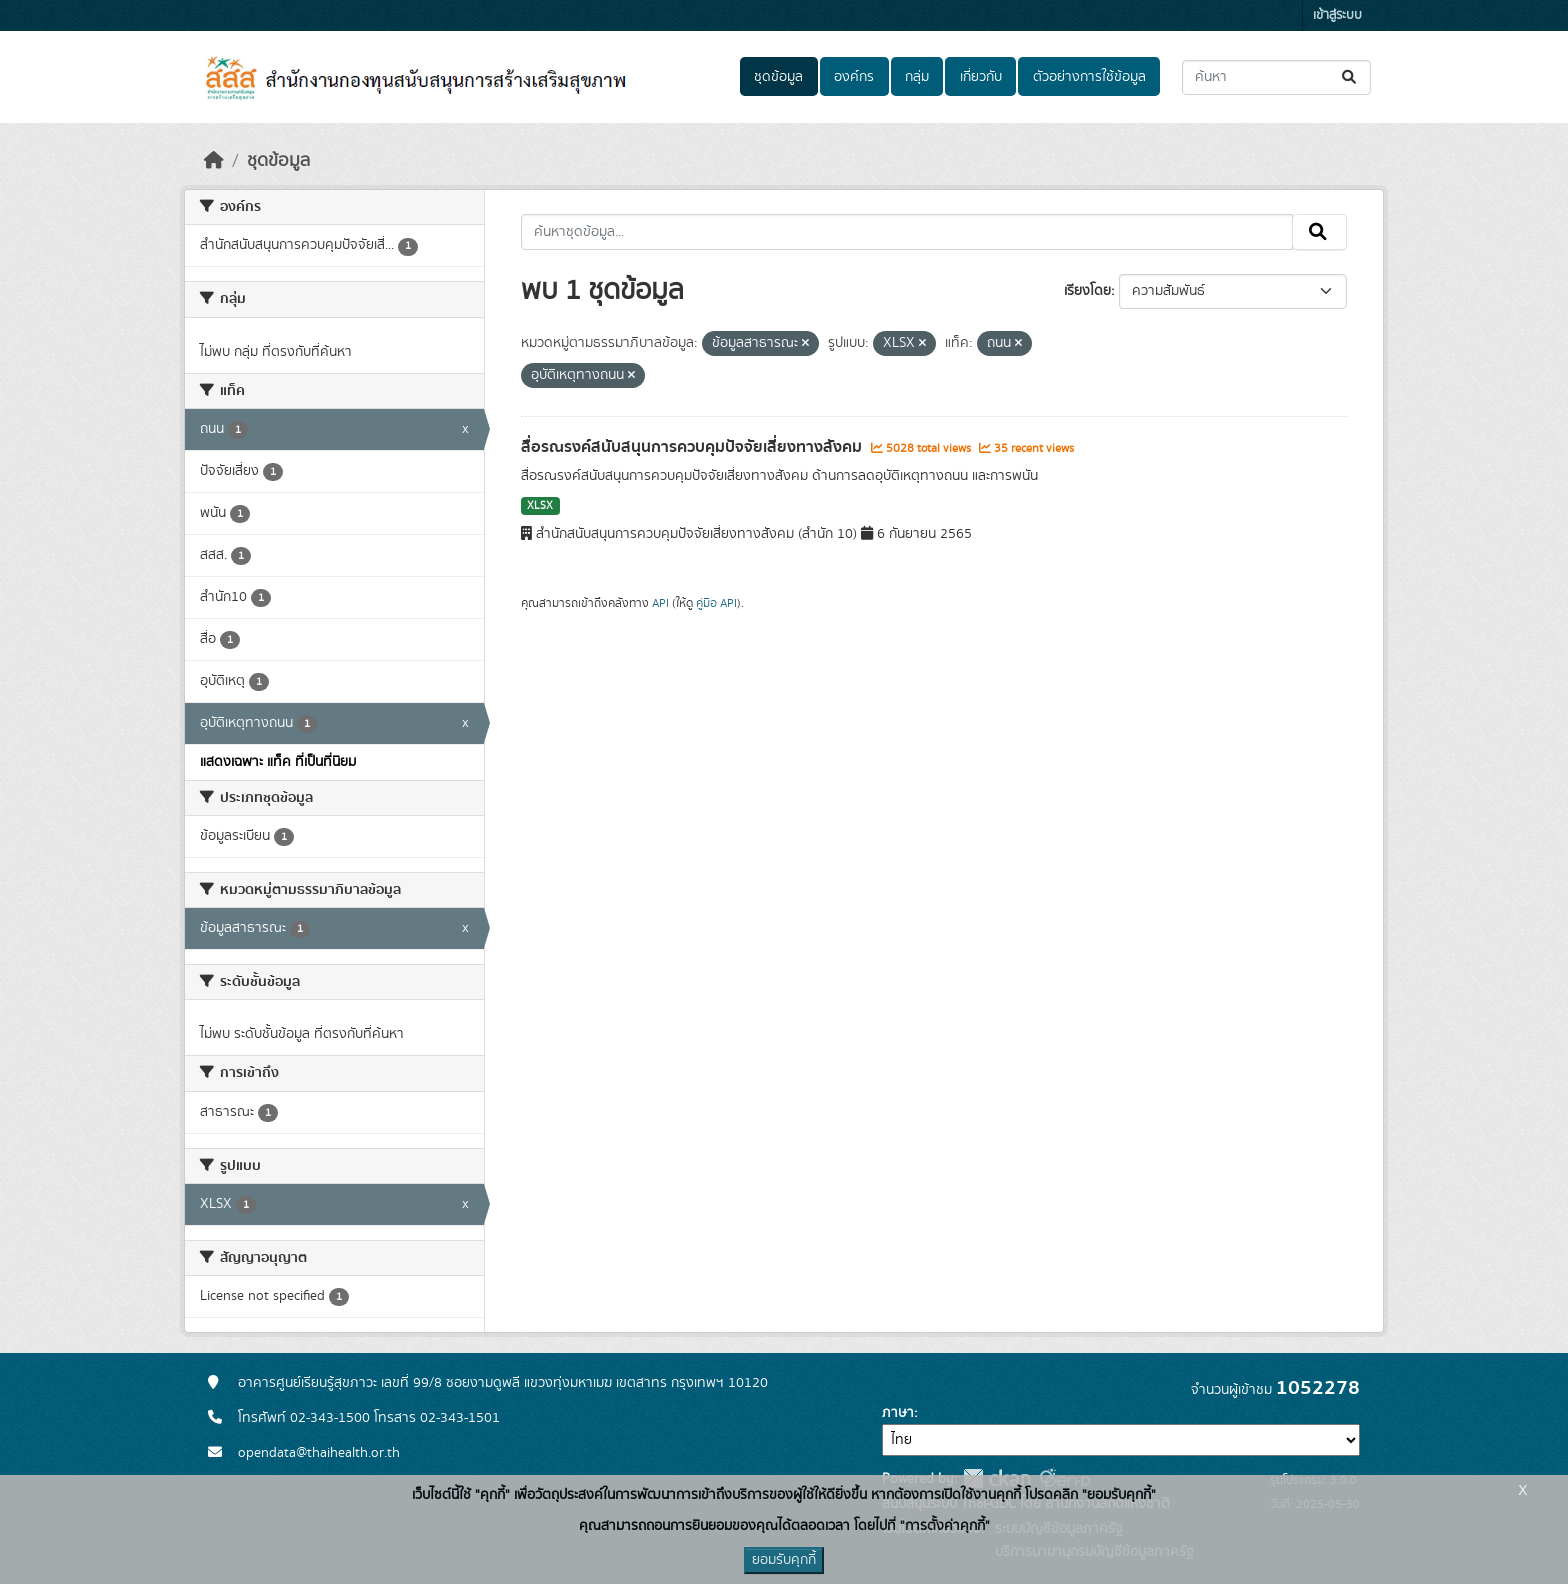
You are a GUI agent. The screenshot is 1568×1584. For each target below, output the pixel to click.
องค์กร (854, 77)
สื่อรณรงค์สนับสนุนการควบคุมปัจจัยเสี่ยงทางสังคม (693, 447)
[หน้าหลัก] (214, 161)
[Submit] (1350, 77)
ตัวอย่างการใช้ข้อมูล (1089, 77)
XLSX (540, 506)
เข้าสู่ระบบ (1337, 15)
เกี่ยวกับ (981, 77)
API (660, 603)
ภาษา (898, 1413)
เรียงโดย (1087, 291)
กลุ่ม (917, 77)
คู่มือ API (716, 603)
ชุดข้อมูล (778, 77)
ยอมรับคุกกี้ (784, 1560)
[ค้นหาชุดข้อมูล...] (1276, 77)
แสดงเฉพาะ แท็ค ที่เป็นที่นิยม (278, 762)
